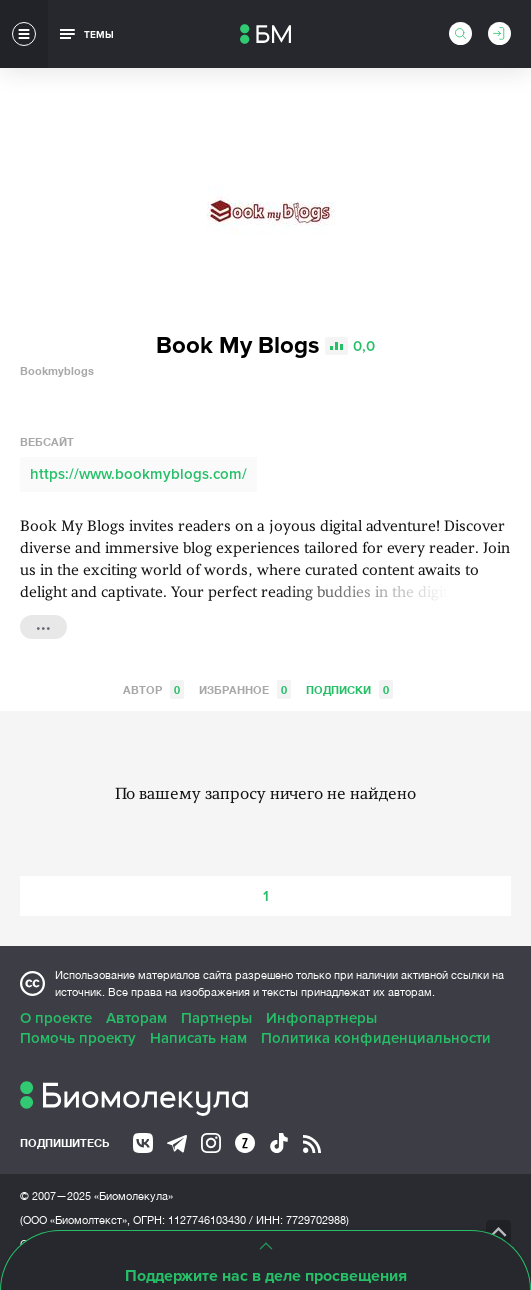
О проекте (56, 1018)
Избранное (245, 689)
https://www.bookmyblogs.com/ (138, 474)
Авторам (136, 1018)
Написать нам (198, 1038)
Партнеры (216, 1018)
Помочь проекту (78, 1038)
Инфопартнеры (321, 1018)
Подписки (349, 689)
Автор (153, 689)
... (43, 625)
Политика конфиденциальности (376, 1038)
